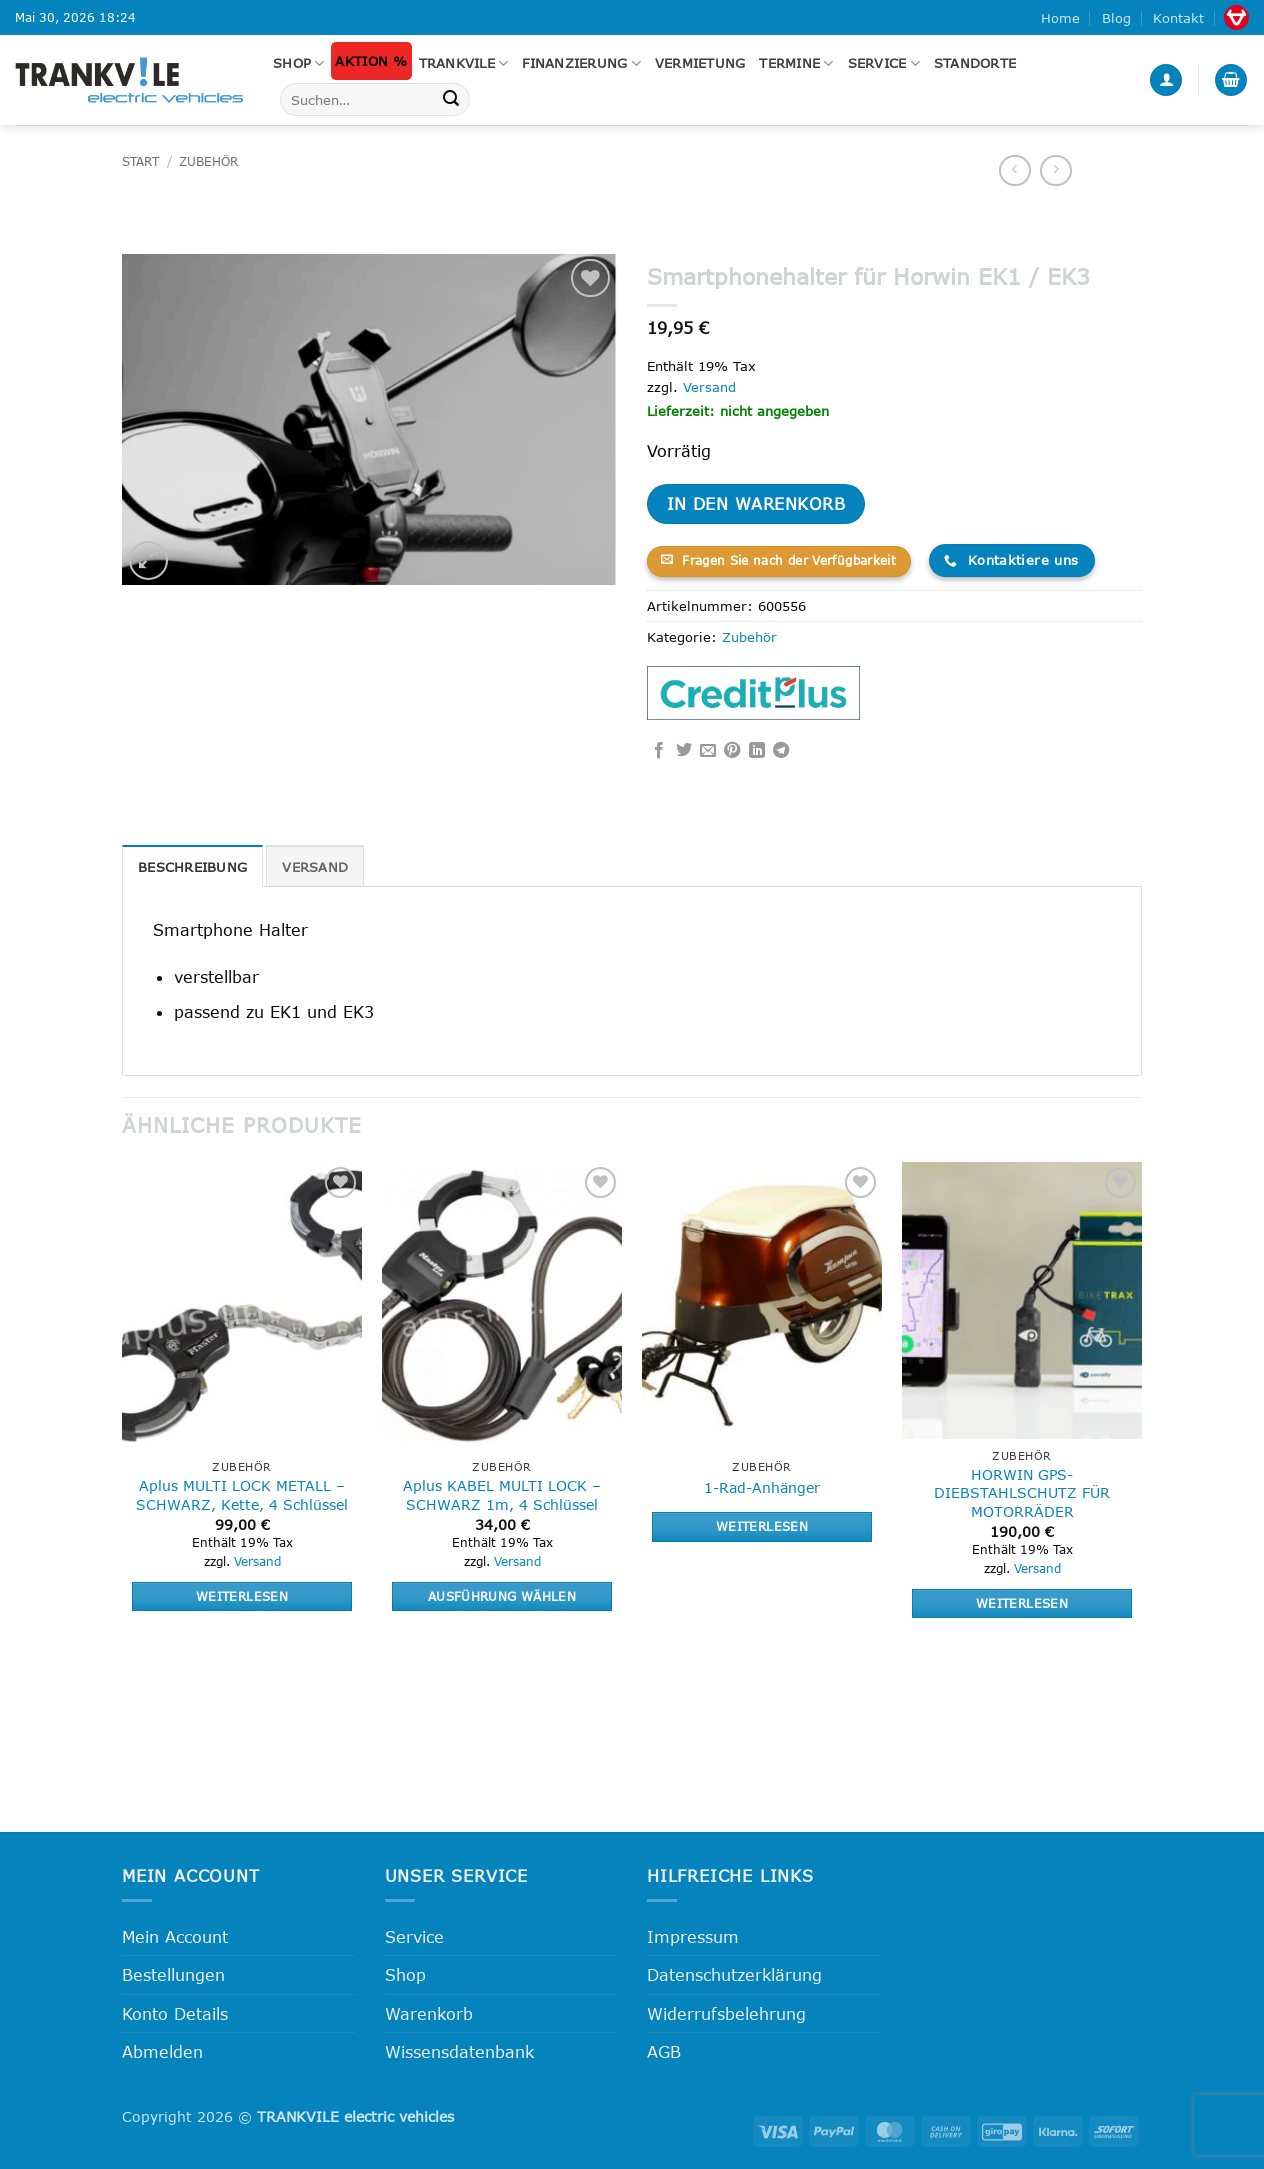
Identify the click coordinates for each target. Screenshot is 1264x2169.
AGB (664, 2051)
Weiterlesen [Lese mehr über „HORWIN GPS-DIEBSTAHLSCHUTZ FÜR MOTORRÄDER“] (1022, 1603)
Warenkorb (429, 2013)
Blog (1116, 18)
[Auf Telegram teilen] (781, 751)
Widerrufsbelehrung (726, 2013)
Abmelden (162, 2051)
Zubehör (208, 161)
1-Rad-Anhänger (762, 1487)
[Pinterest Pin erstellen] (732, 751)
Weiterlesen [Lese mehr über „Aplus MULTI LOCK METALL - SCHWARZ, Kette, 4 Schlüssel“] (242, 1596)
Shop (298, 63)
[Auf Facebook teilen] (659, 751)
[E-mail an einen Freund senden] (708, 751)
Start (140, 161)
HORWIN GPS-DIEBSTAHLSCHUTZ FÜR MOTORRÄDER (1022, 1493)
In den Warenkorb (756, 503)
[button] (1166, 80)
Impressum (693, 1936)
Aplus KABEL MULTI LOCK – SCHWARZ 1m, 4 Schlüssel (502, 1495)
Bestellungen (173, 1974)
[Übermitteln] (451, 100)
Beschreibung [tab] (192, 867)
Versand (709, 387)
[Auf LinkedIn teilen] (757, 751)
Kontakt (1178, 18)
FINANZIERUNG (581, 63)
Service (884, 63)
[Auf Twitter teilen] (684, 751)
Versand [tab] (315, 867)
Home (1060, 18)
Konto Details (175, 2013)
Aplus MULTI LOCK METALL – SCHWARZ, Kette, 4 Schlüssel (242, 1495)
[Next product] (1014, 170)
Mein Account (175, 1936)
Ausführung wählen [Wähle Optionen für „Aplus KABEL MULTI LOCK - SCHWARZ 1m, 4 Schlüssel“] (502, 1596)
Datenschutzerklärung (734, 1974)
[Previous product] (1055, 170)
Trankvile (464, 63)
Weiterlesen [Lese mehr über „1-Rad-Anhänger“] (762, 1526)
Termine (796, 63)
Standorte (975, 63)
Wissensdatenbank (459, 2051)
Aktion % (371, 61)
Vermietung (700, 63)
